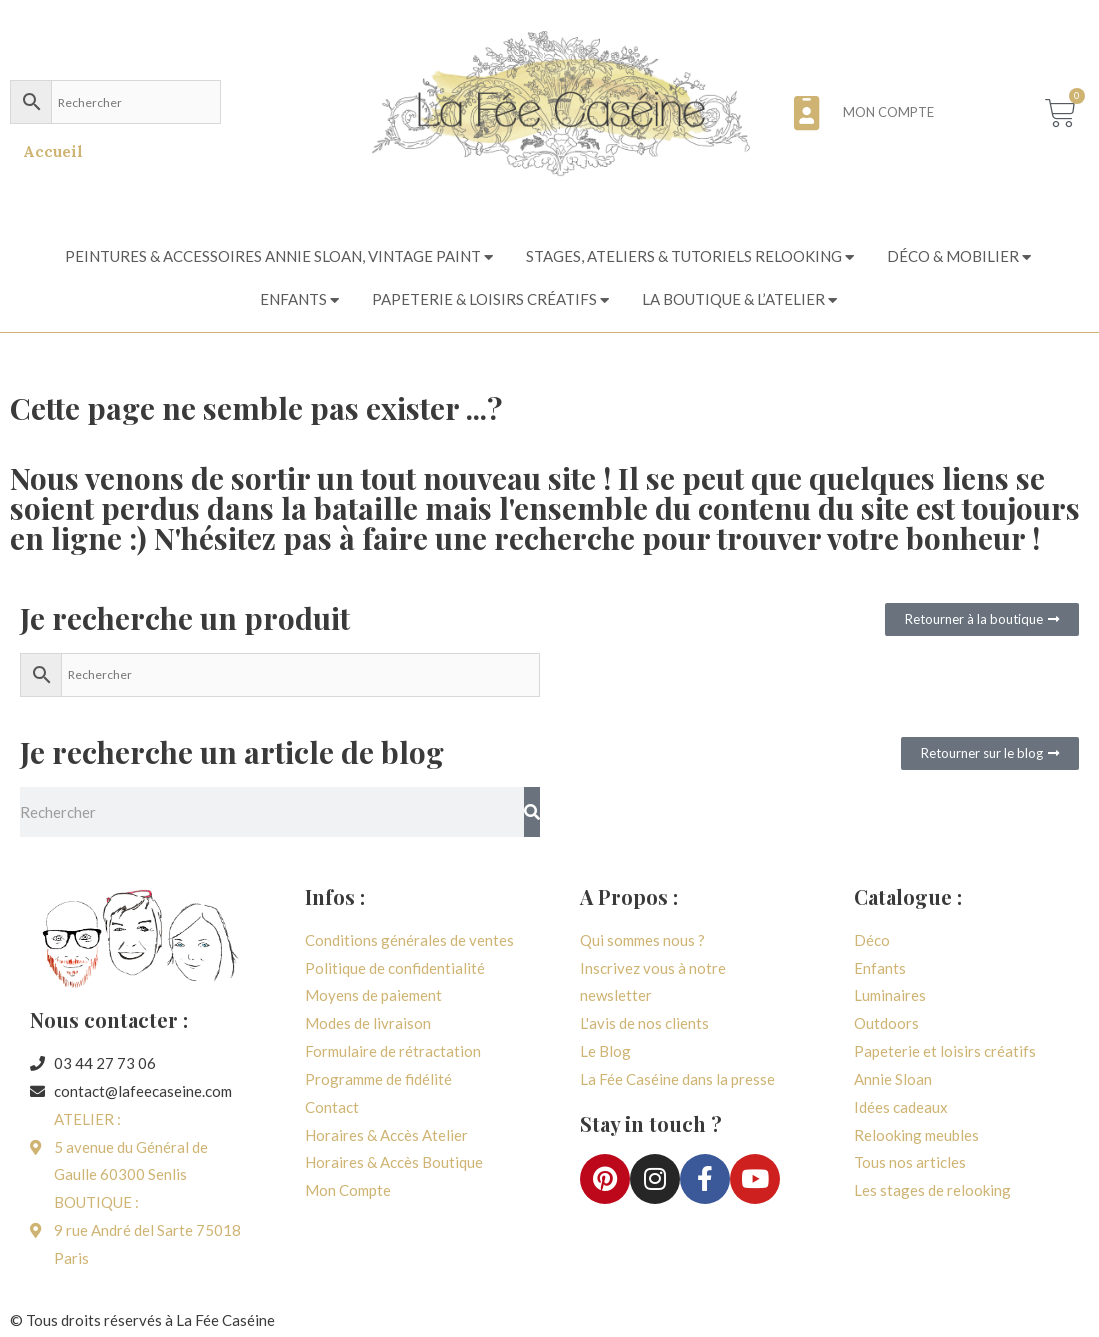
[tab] (280, 257)
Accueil (53, 151)
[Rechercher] (532, 812)
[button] (982, 619)
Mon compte (888, 112)
